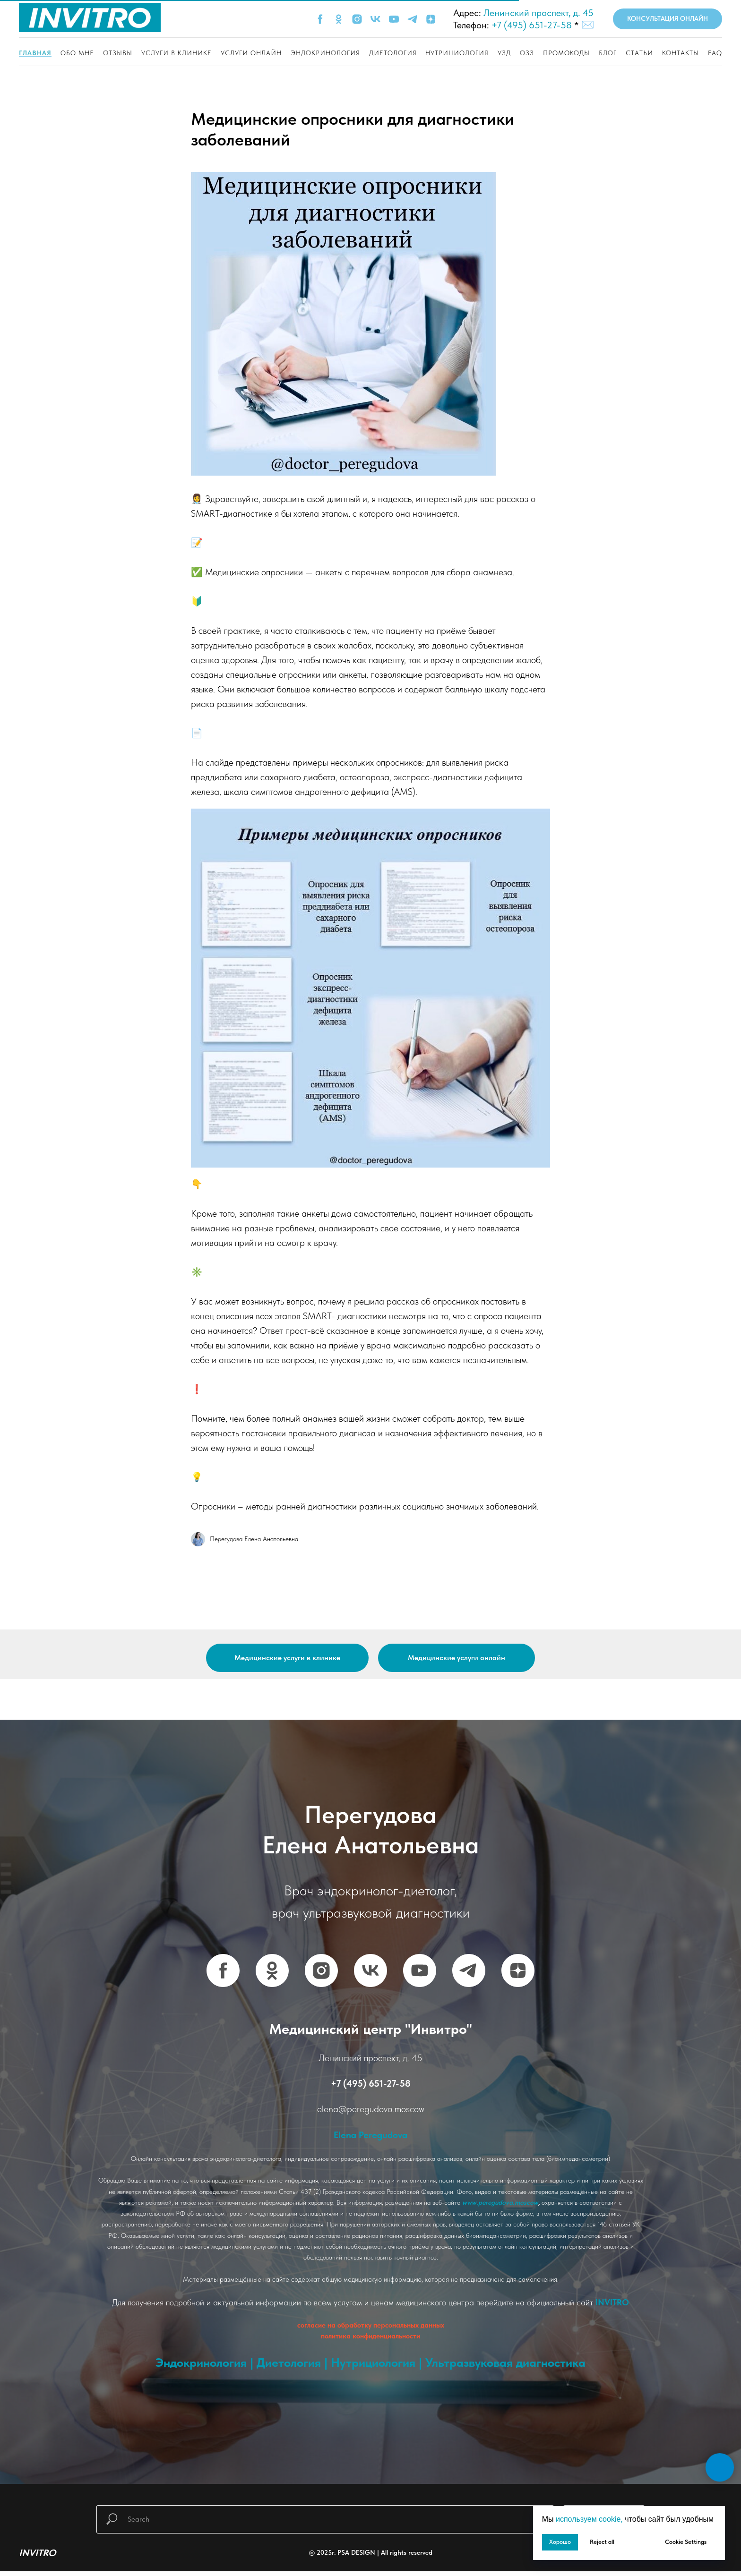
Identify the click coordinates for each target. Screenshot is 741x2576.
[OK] (339, 19)
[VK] (375, 19)
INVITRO (612, 2307)
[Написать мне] (695, 2561)
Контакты (680, 53)
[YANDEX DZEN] (517, 1975)
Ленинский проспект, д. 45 (538, 12)
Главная (35, 53)
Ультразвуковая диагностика (505, 2367)
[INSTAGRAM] (357, 19)
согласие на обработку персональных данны (369, 2330)
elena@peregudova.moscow (370, 2113)
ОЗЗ (527, 53)
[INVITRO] (714, 2561)
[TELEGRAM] (412, 19)
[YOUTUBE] (394, 19)
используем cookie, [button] (589, 2519)
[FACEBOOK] (320, 19)
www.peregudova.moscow (500, 2206)
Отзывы (117, 53)
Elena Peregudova (370, 2139)
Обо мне (77, 53)
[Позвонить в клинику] (676, 2561)
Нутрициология (457, 53)
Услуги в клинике (176, 53)
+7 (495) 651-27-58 (531, 25)
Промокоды (566, 53)
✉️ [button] (587, 24)
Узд (504, 53)
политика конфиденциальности (370, 2341)
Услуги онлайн (251, 53)
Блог (608, 53)
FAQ (715, 53)
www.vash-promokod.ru (370, 2393)
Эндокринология (325, 53)
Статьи (639, 53)
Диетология (393, 53)
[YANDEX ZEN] (431, 19)
